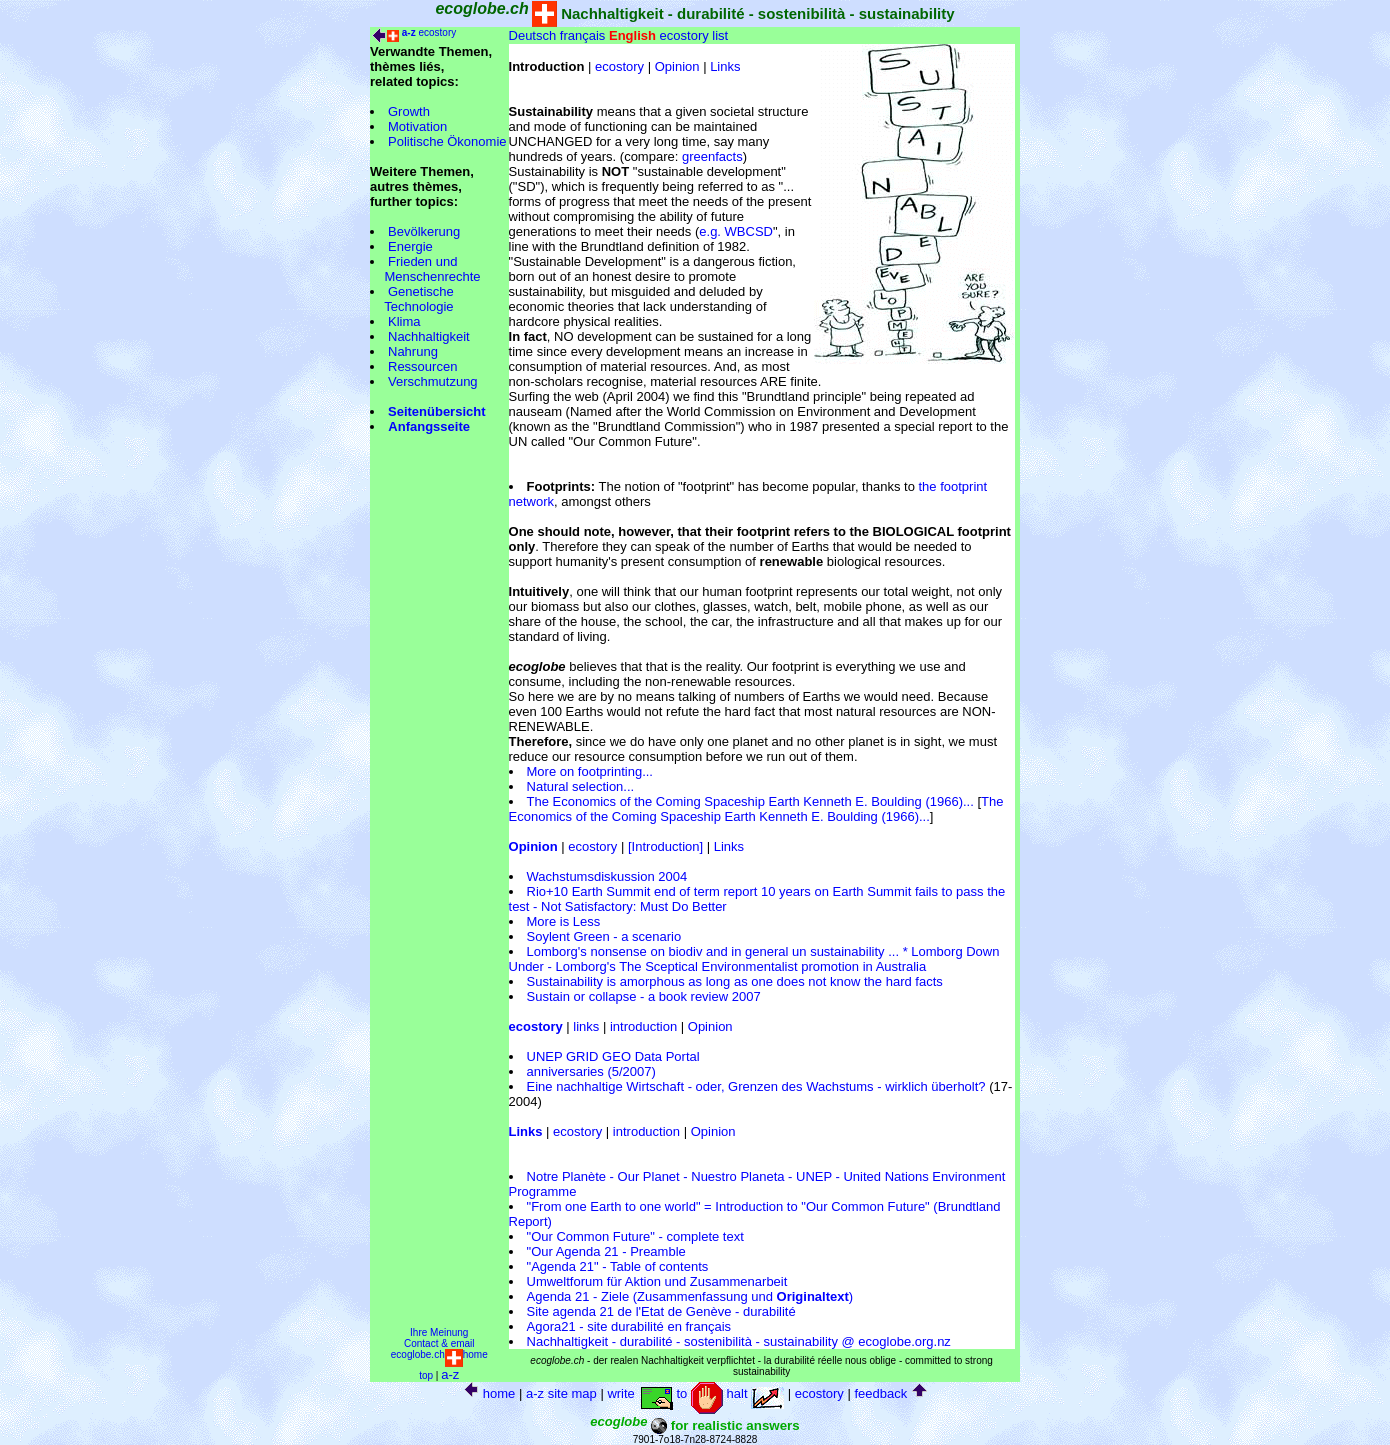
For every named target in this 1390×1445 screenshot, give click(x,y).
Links (725, 66)
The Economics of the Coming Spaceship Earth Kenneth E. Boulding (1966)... (750, 801)
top (426, 1375)
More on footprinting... (590, 771)
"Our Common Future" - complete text (635, 1236)
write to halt (695, 1393)
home (499, 1393)
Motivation (417, 126)
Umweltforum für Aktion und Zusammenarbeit (657, 1281)
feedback (880, 1393)
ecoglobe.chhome (439, 1354)
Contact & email (439, 1343)
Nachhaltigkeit (429, 336)
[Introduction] (665, 846)
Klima (404, 321)
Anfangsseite (429, 426)
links (586, 1026)
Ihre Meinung (439, 1332)
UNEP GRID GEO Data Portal (613, 1056)
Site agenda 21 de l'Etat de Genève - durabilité (661, 1311)
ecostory (437, 32)
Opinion (677, 66)
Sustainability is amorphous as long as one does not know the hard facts (735, 981)
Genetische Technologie (412, 299)
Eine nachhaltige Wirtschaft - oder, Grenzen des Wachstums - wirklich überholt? (756, 1086)
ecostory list (694, 35)
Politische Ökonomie (447, 141)
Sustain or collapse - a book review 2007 (644, 996)
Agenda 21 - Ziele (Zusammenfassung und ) (690, 1296)
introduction (643, 1026)
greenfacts (712, 156)
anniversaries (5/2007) (591, 1071)
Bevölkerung (424, 231)
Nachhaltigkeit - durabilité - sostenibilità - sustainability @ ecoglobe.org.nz (739, 1341)
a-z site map (561, 1393)
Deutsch (533, 35)
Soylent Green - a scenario (604, 936)
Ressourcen (422, 366)
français (583, 35)
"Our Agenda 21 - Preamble (606, 1251)
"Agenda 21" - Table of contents (618, 1266)
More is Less (564, 921)
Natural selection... (581, 786)
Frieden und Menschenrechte (425, 269)
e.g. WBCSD (736, 231)
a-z (450, 1374)
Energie (410, 246)
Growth (409, 111)
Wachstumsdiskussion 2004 (607, 876)
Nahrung (413, 351)
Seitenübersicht (437, 411)
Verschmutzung (433, 381)
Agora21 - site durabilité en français (629, 1326)
